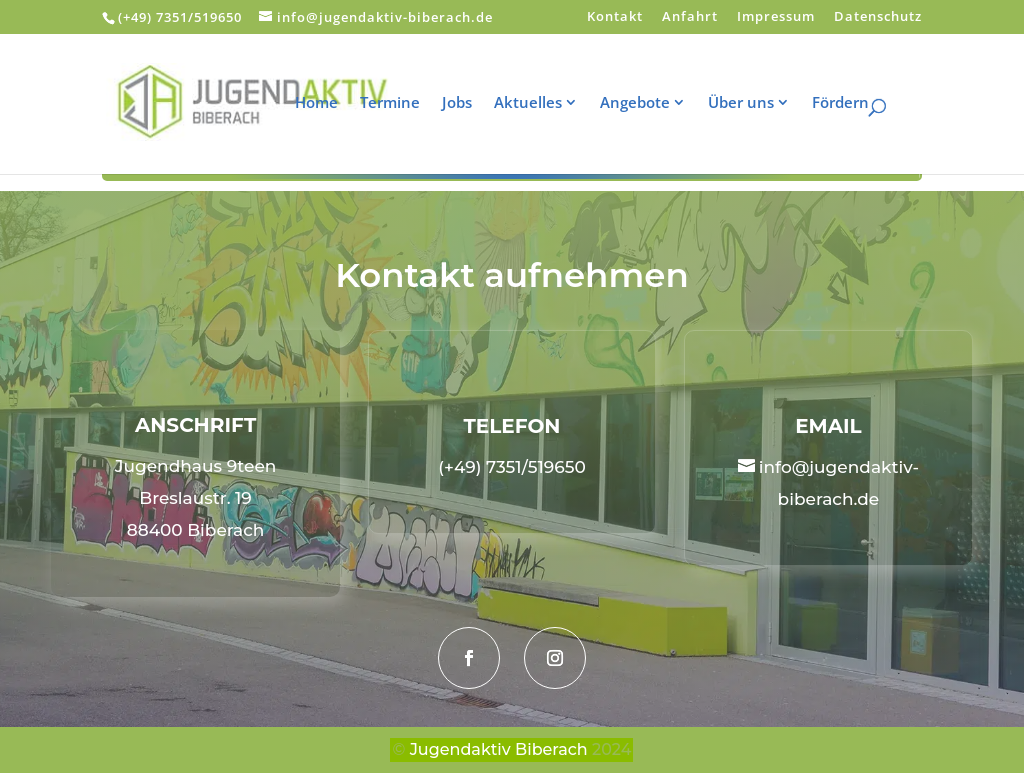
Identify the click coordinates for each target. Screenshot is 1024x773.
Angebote (648, 103)
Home (329, 103)
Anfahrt (690, 17)
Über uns (754, 103)
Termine (403, 103)
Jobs (470, 103)
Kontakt (615, 17)
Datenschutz (878, 17)
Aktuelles (541, 103)
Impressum (776, 17)
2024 (611, 749)
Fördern (853, 103)
